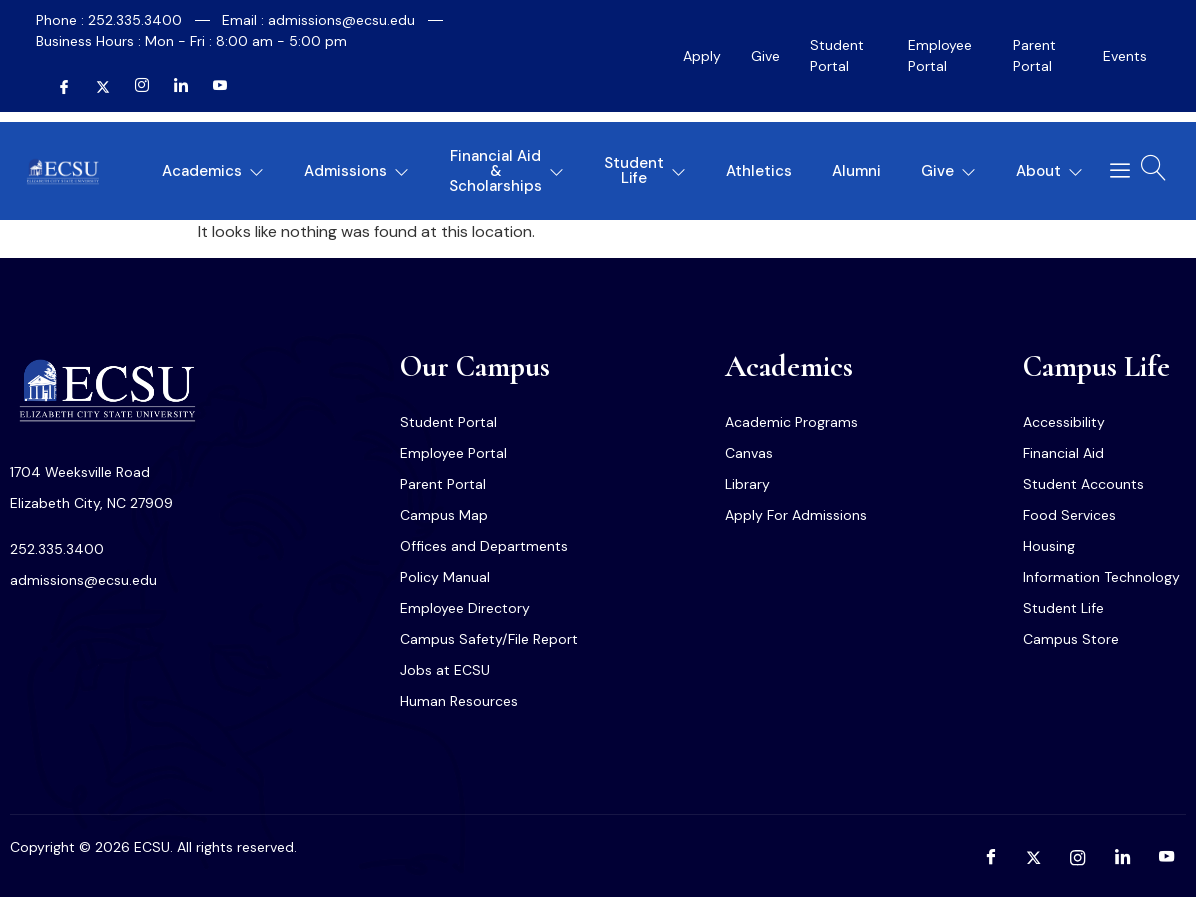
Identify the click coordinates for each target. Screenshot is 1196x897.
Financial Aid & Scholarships (506, 171)
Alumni (856, 171)
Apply (702, 56)
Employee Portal (940, 55)
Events (1125, 56)
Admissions (356, 171)
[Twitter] (95, 87)
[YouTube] (212, 87)
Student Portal (837, 55)
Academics (213, 171)
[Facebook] (56, 87)
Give (765, 56)
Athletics (759, 171)
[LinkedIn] (173, 87)
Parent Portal (1034, 55)
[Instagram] (134, 87)
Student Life (645, 170)
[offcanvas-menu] (1112, 171)
